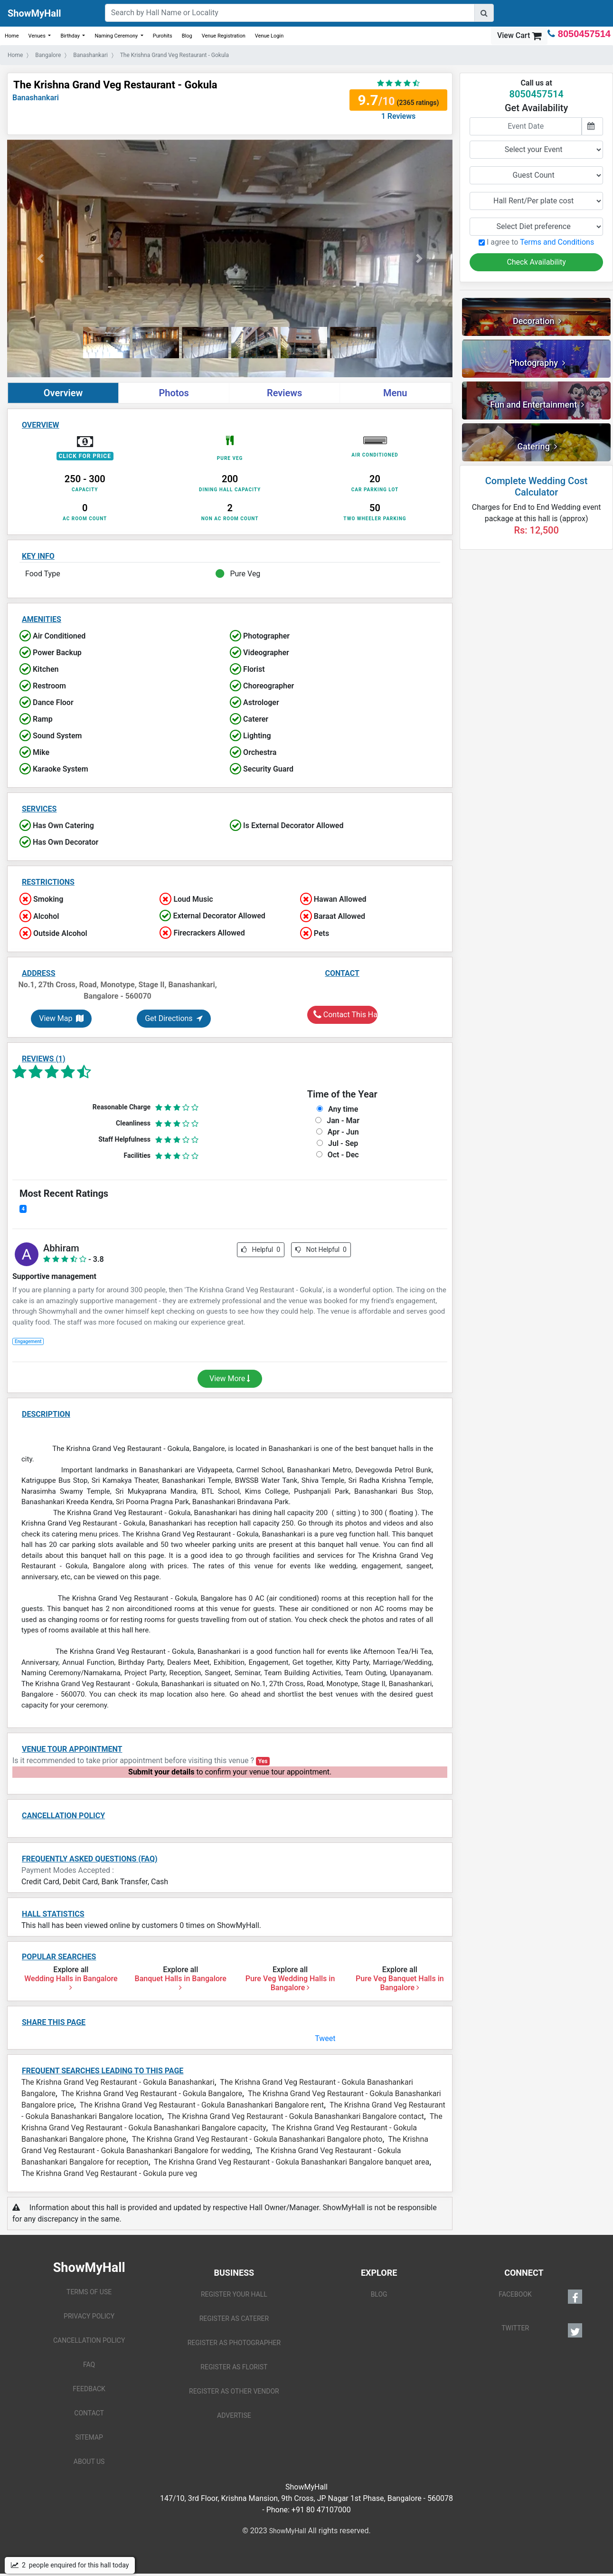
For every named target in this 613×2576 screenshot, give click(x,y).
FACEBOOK (540, 2297)
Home (12, 36)
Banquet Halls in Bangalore (180, 1982)
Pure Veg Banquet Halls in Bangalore (400, 1983)
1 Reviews (398, 116)
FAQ (89, 2364)
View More (229, 1378)
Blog (187, 36)
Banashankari (35, 97)
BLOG (379, 2294)
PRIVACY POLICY (89, 2316)
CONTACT (89, 2413)
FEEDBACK (89, 2389)
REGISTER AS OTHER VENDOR (234, 2391)
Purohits (162, 36)
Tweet (325, 2038)
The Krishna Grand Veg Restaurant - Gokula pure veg (109, 2173)
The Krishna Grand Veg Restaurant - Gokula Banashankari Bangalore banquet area (291, 2161)
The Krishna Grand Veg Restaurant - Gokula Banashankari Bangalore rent (202, 2104)
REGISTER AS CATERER (234, 2318)
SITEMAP (89, 2437)
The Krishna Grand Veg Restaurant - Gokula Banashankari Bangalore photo (257, 2139)
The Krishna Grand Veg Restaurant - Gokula (115, 85)
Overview (63, 393)
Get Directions (173, 1018)
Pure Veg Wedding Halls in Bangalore (290, 1983)
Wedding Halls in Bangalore (70, 1982)
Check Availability (536, 262)
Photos (174, 393)
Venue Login (269, 36)
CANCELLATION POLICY (89, 2340)
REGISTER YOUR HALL (234, 2294)
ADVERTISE (234, 2415)
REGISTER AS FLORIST (233, 2367)
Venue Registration (223, 36)
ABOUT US (89, 2461)
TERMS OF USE (89, 2292)
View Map (61, 1018)
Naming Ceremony (116, 36)
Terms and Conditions (557, 242)
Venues (37, 36)
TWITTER (541, 2330)
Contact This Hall (345, 1014)
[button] (40, 258)
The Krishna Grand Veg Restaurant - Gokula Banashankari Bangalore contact (296, 2116)
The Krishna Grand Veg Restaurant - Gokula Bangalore (152, 2093)
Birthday (70, 36)
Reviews (284, 393)
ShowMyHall (34, 13)
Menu (395, 393)
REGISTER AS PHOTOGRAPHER (234, 2343)
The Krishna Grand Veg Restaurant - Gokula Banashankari (118, 2082)
